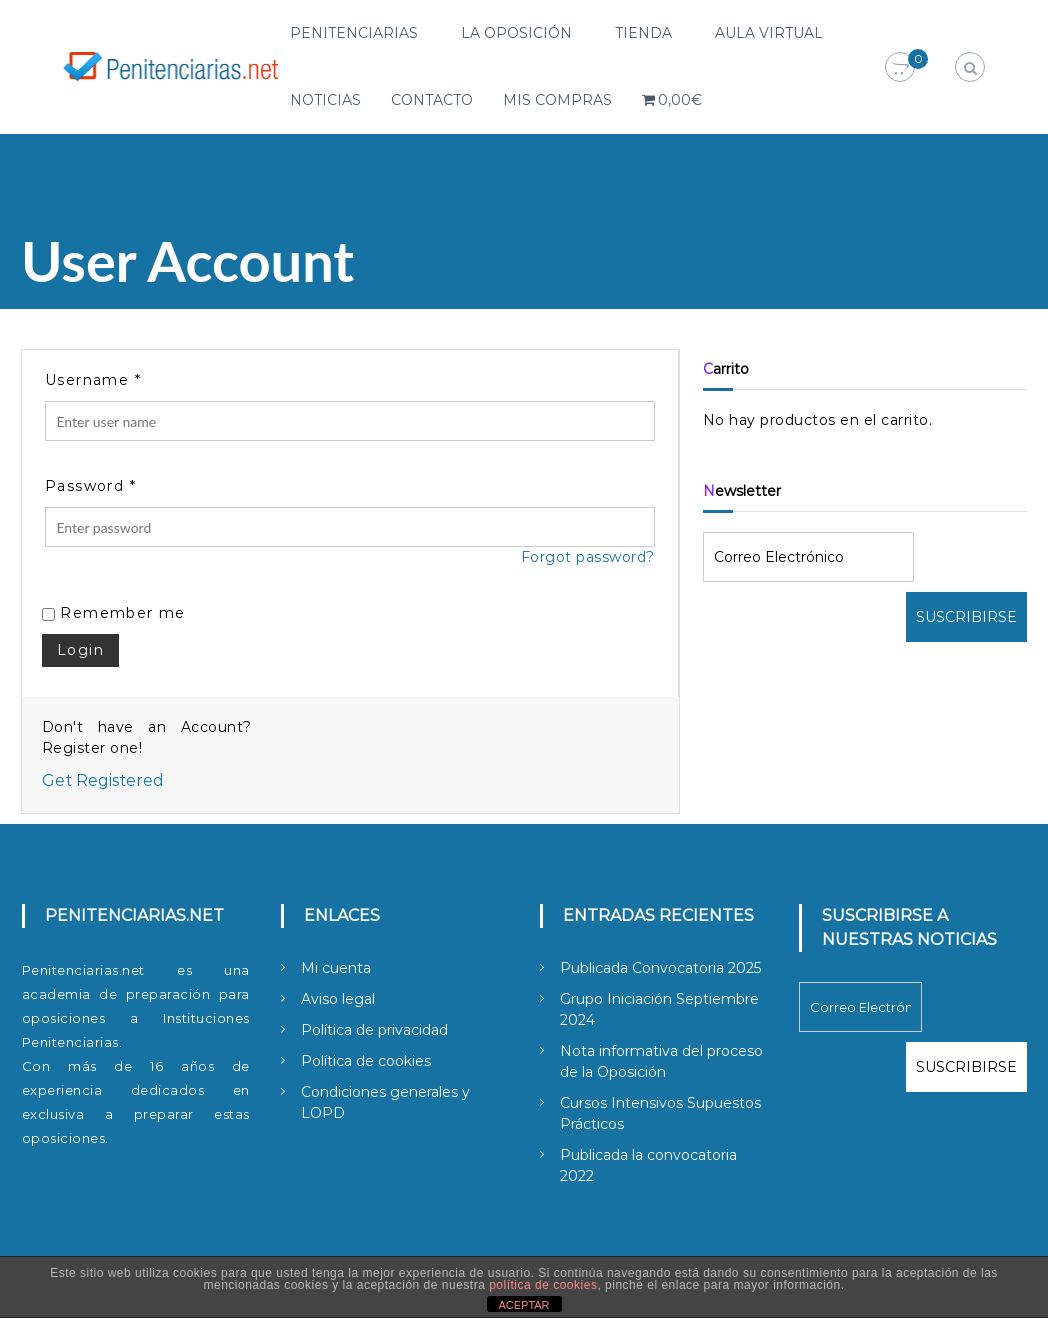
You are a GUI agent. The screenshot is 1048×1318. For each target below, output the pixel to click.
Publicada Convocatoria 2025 (660, 968)
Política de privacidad (374, 1030)
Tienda (643, 33)
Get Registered (103, 780)
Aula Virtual (769, 33)
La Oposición (516, 33)
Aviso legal (338, 999)
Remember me (114, 613)
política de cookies (543, 1285)
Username (93, 380)
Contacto (432, 100)
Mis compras (557, 100)
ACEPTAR (523, 1305)
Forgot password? (588, 557)
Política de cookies (366, 1061)
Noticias (325, 100)
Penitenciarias (354, 33)
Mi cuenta (336, 968)
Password (90, 486)
